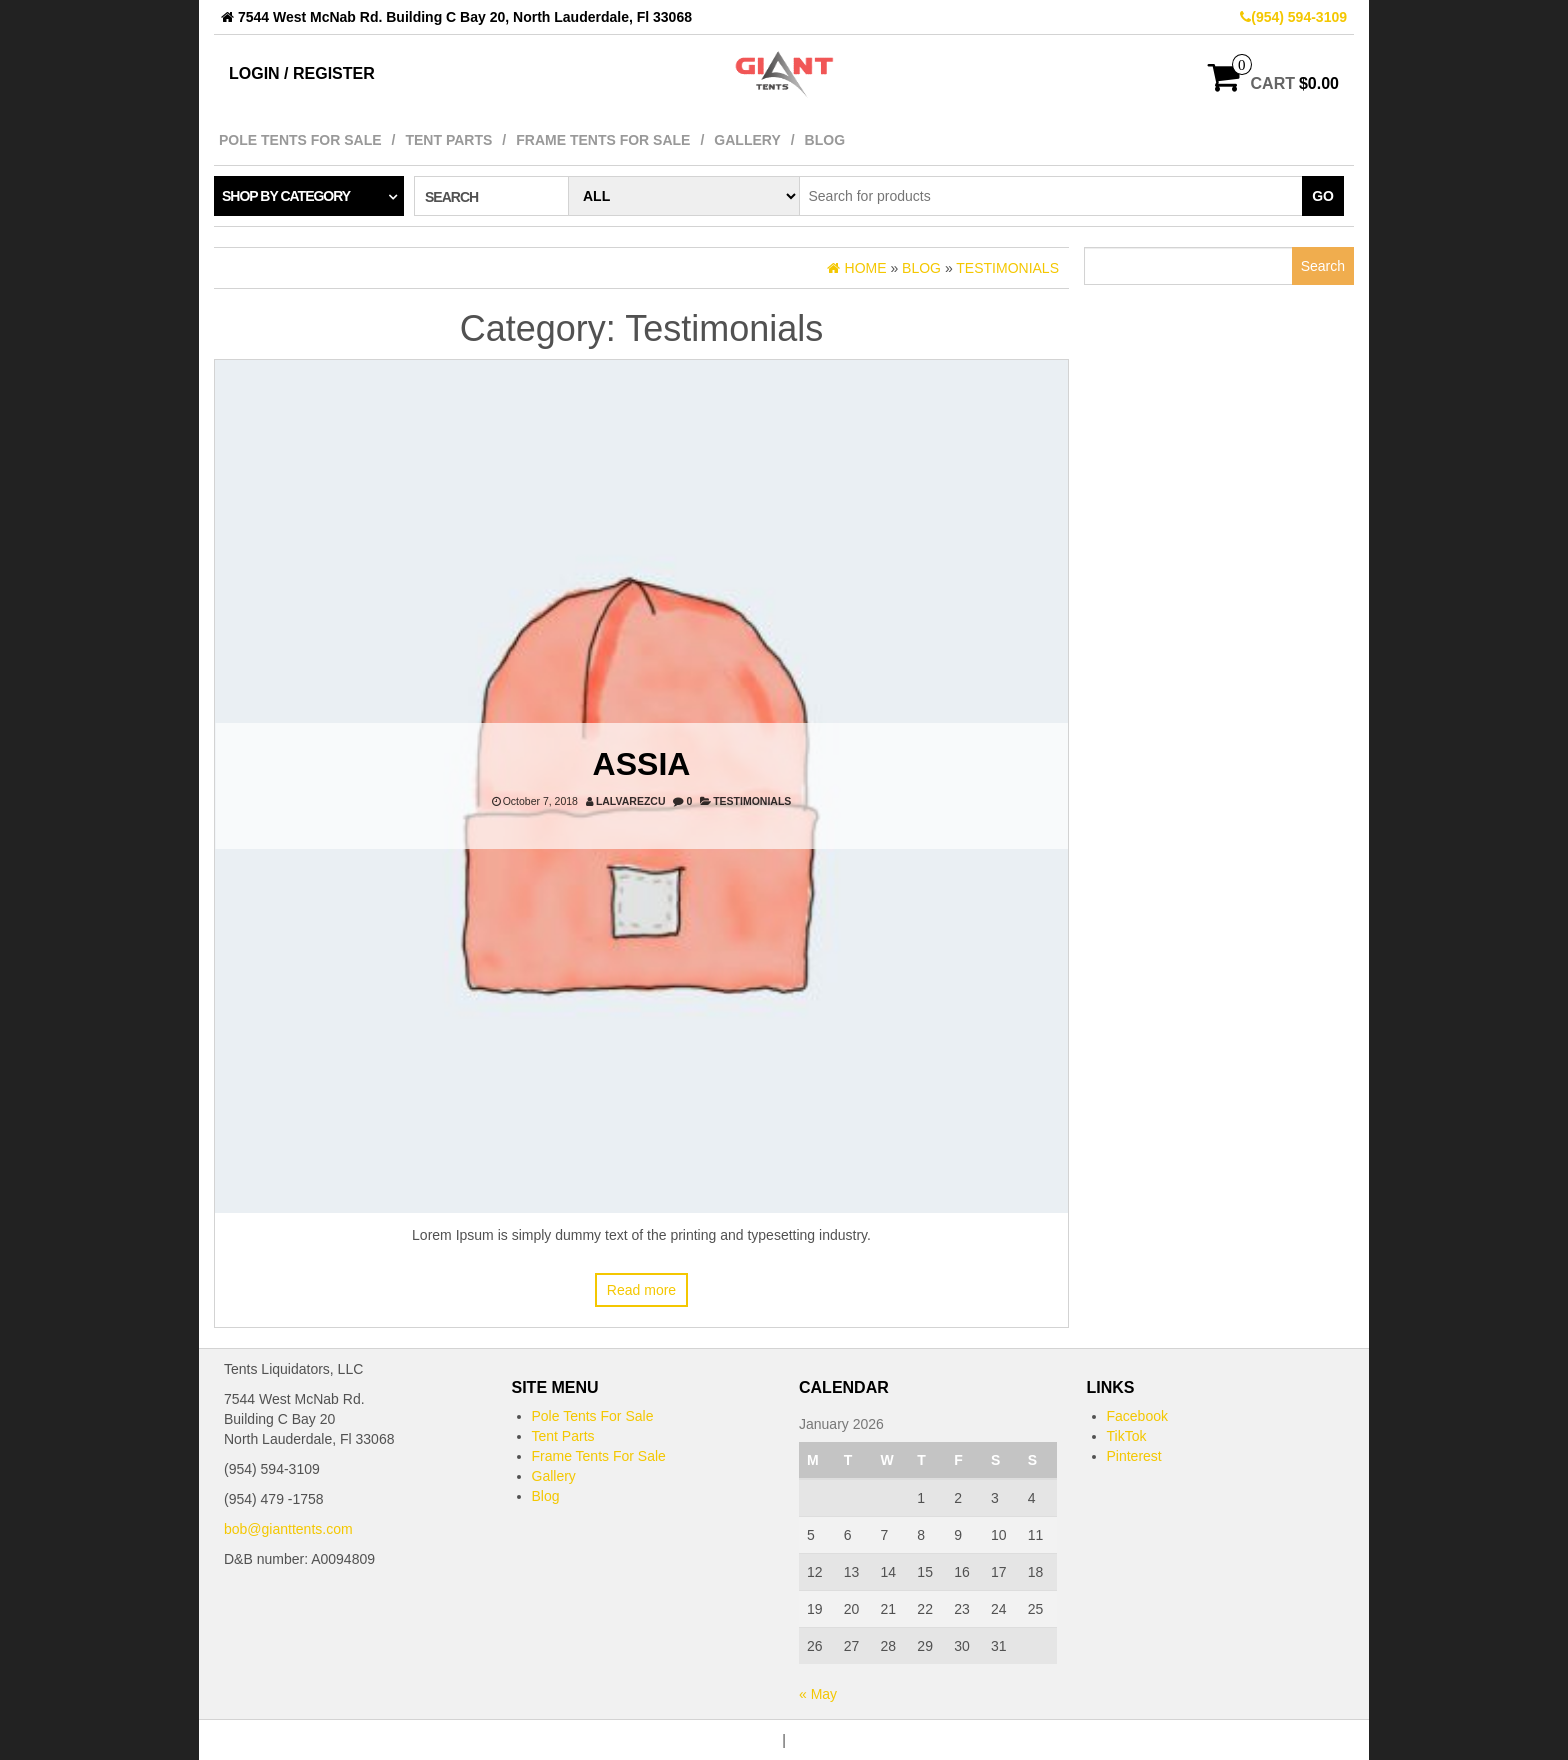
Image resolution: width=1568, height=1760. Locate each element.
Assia (642, 764)
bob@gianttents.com (288, 1529)
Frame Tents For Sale (603, 140)
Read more (641, 1290)
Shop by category (286, 196)
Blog (825, 140)
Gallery (747, 140)
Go (1323, 196)
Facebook (1137, 1416)
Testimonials (752, 801)
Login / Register (302, 73)
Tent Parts (448, 140)
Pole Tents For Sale (300, 140)
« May (818, 1694)
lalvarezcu (631, 801)
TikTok (1127, 1436)
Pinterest (1134, 1456)
